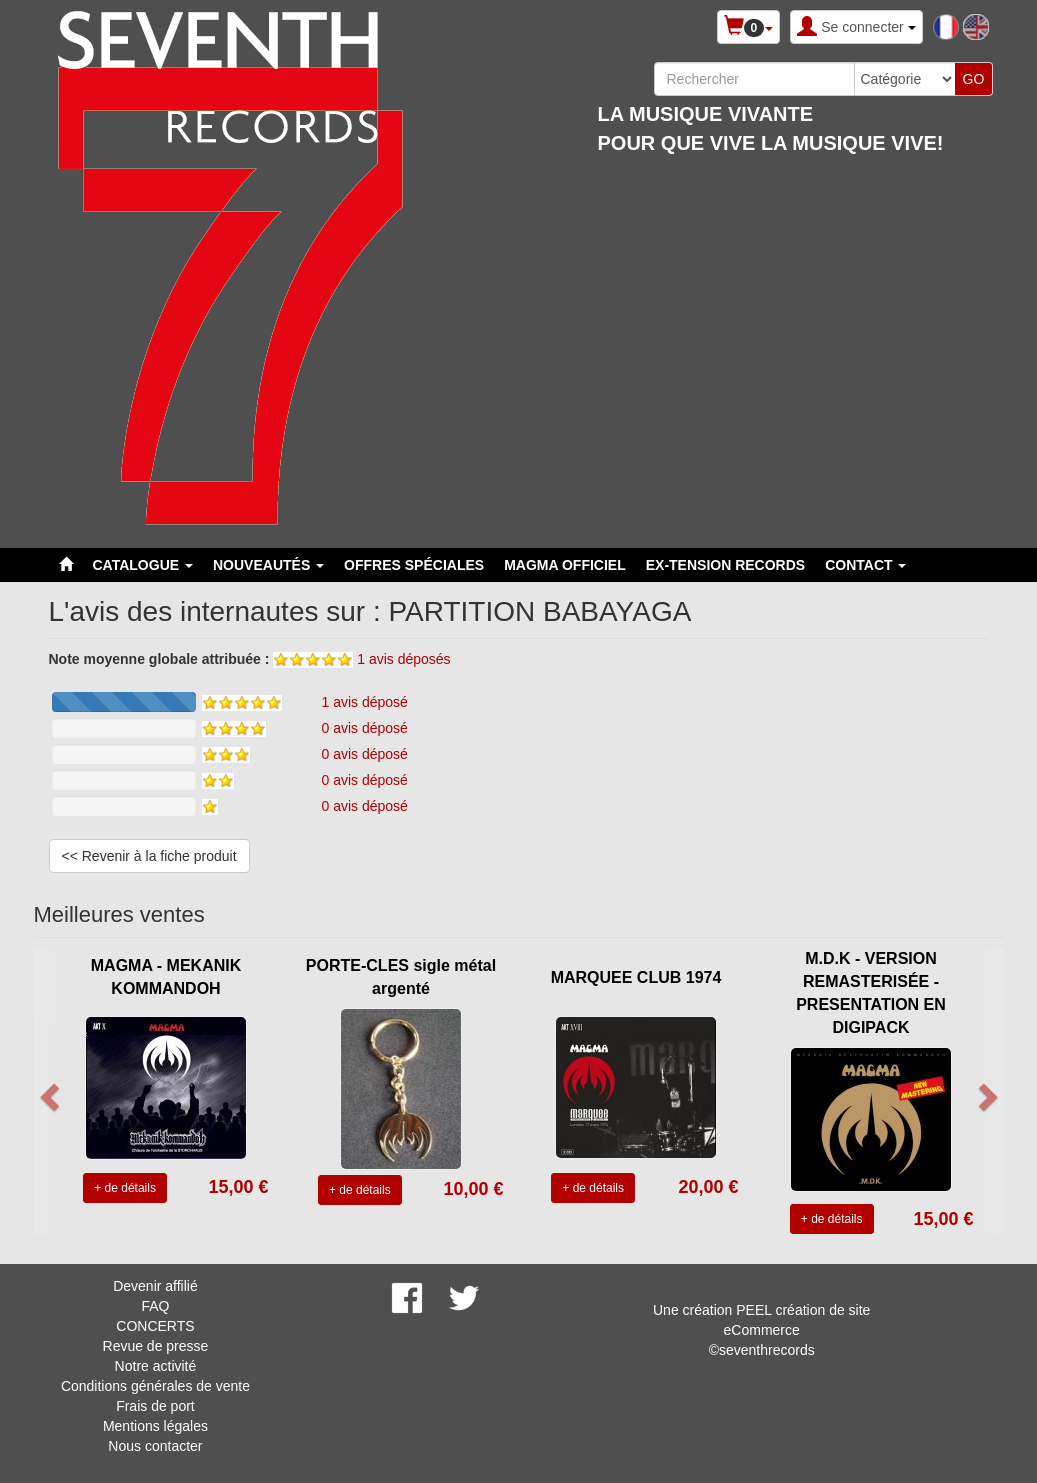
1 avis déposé (365, 702)
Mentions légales (155, 1426)
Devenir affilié (155, 1286)
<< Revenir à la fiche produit (149, 856)
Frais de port (155, 1406)
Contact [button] (865, 565)
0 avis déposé (365, 728)
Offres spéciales (414, 565)
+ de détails (125, 1188)
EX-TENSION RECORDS (725, 565)
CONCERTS (155, 1326)
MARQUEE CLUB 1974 (636, 977)
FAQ (155, 1306)
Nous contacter (155, 1446)
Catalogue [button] (143, 565)
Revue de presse (156, 1346)
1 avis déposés (403, 659)
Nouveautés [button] (268, 565)
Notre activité (156, 1366)
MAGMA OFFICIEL (565, 565)
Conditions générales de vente (155, 1386)
